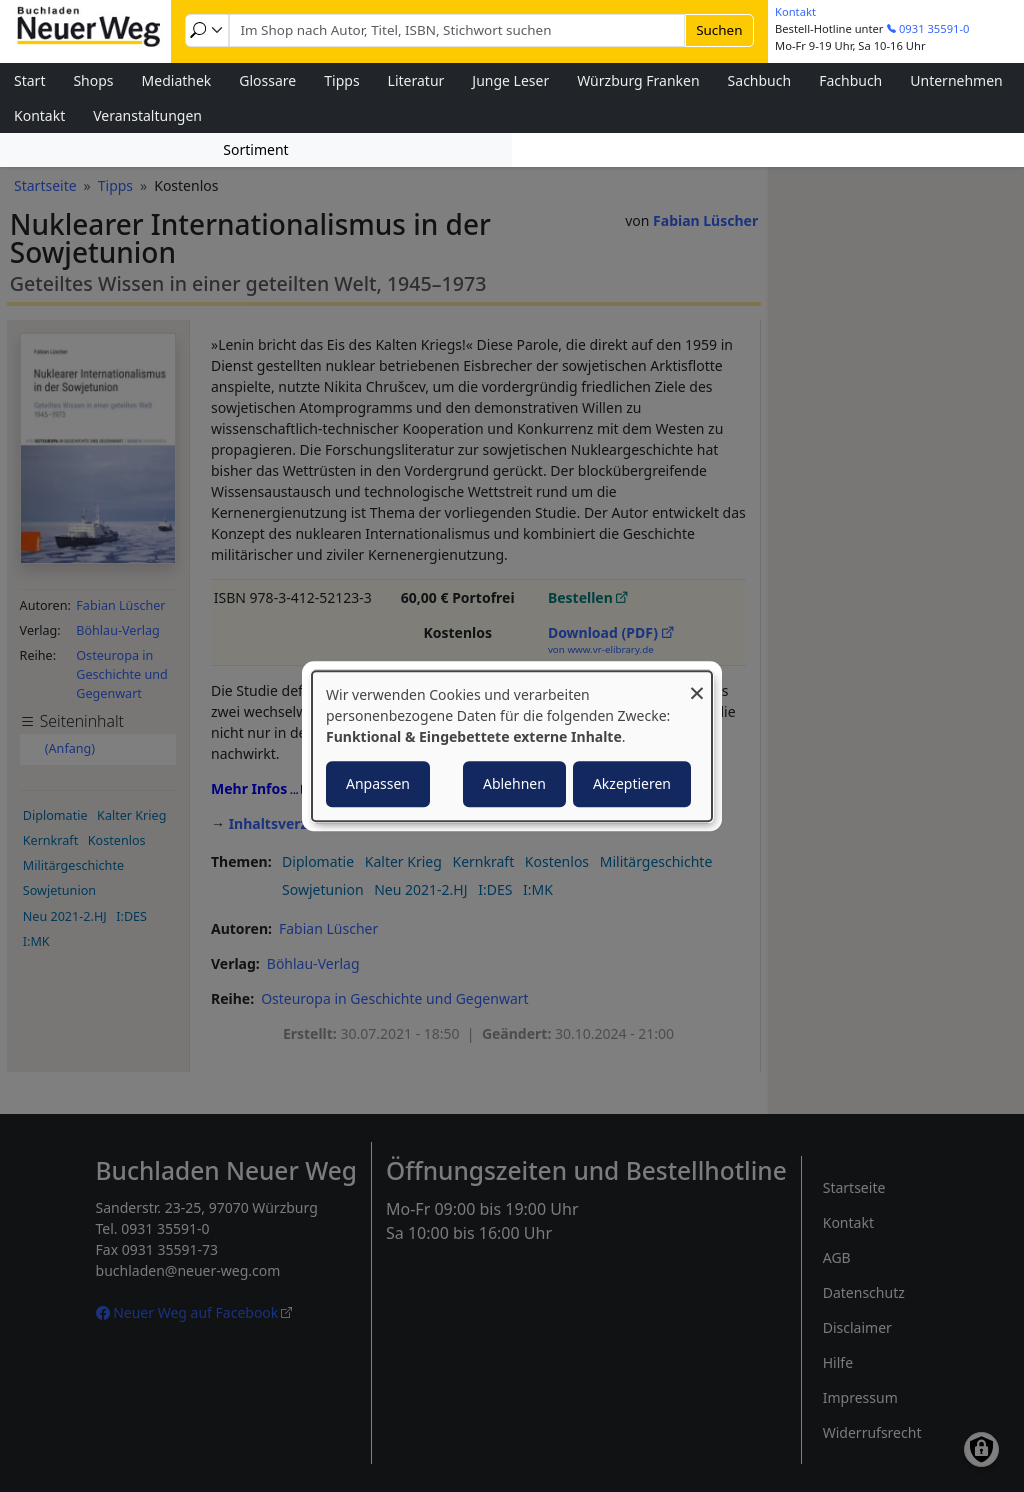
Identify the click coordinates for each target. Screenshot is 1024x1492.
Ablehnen (514, 783)
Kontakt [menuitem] (39, 115)
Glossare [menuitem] (267, 80)
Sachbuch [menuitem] (760, 80)
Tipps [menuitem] (341, 80)
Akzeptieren (632, 783)
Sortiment (255, 149)
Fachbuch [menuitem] (850, 80)
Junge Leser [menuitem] (510, 80)
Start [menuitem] (29, 80)
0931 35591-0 (934, 28)
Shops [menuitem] (93, 80)
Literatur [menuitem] (416, 80)
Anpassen (378, 783)
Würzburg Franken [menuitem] (638, 80)
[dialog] (512, 746)
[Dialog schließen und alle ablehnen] (697, 683)
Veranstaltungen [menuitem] (147, 115)
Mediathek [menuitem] (177, 80)
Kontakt (795, 11)
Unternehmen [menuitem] (956, 80)
